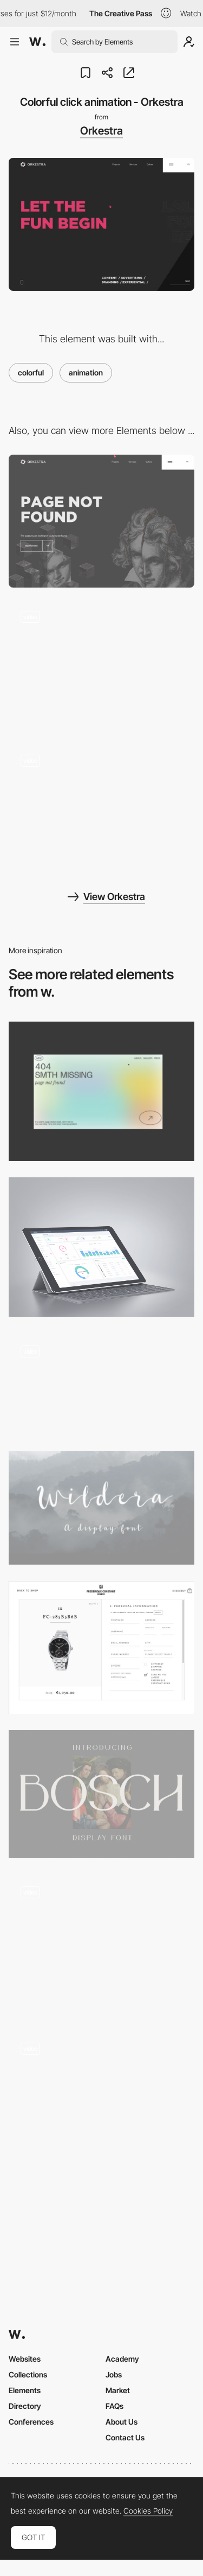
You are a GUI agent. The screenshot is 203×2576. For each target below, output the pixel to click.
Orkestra (101, 130)
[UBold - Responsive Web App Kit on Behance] (101, 1247)
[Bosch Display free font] (101, 1794)
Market (118, 2390)
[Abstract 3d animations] (101, 1944)
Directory (25, 2406)
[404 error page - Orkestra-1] (101, 521)
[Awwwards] (37, 41)
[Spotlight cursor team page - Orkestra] (101, 808)
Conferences (31, 2421)
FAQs (114, 2406)
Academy (122, 2358)
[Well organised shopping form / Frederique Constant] (101, 1647)
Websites (25, 2358)
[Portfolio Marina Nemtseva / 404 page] (101, 1091)
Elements (25, 2390)
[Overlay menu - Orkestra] (101, 664)
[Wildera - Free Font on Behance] (101, 1508)
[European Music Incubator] (101, 1383)
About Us (121, 2421)
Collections (28, 2374)
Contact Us (125, 2437)
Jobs (114, 2374)
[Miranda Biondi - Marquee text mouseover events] (101, 2096)
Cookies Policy (148, 2511)
